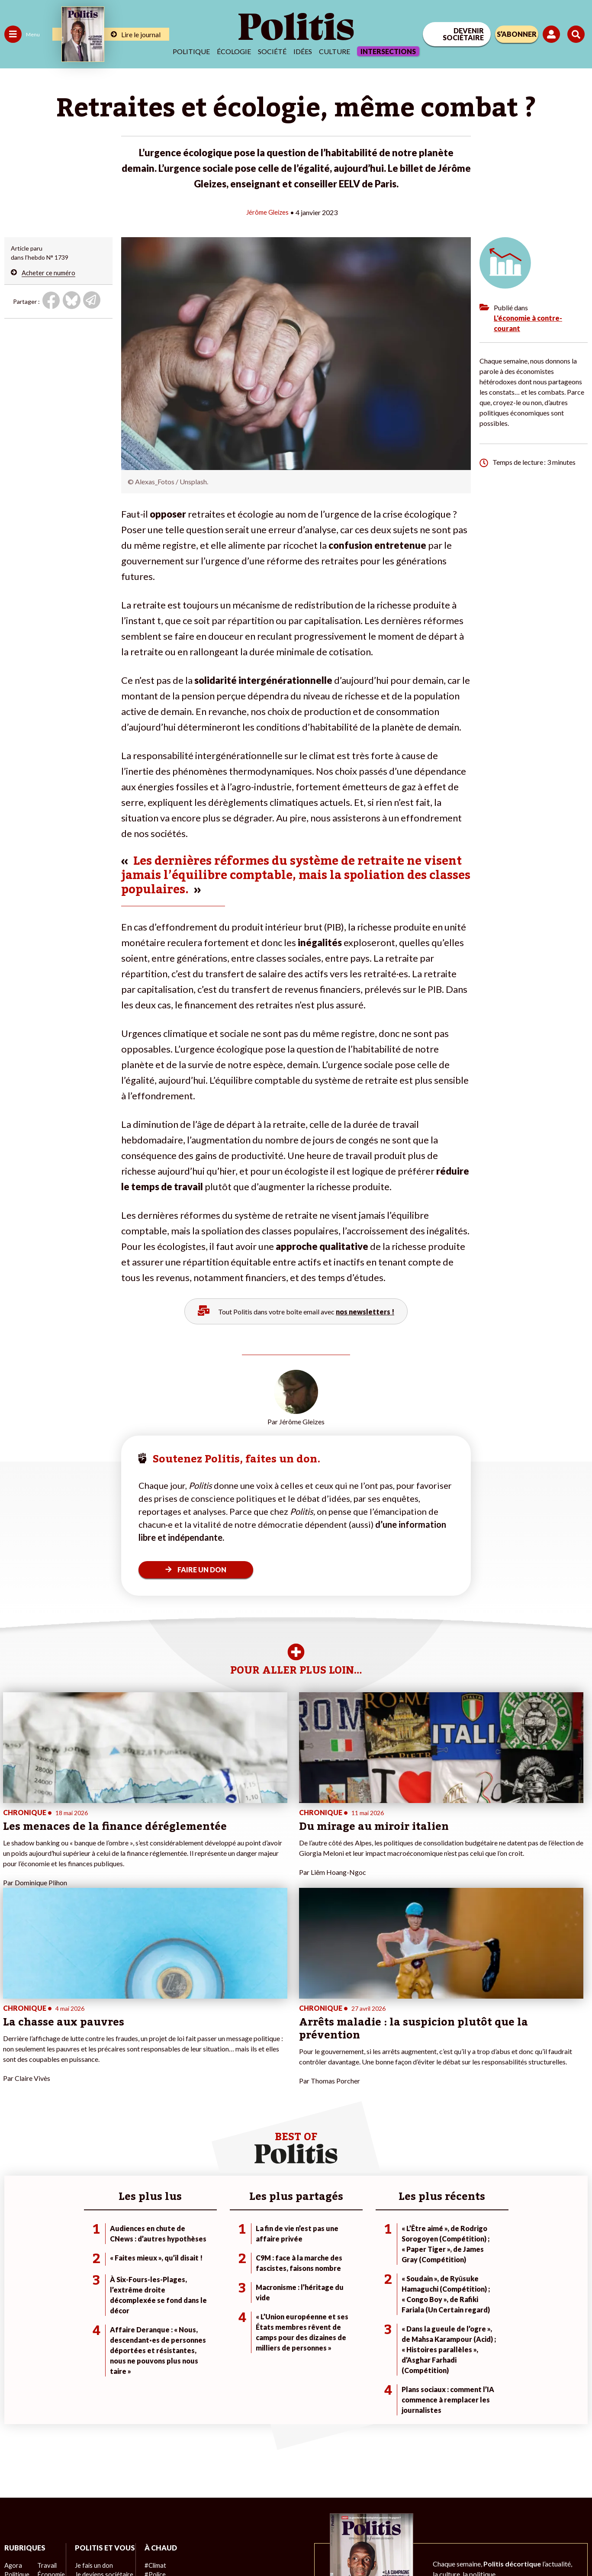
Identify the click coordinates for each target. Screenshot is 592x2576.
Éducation (50, 2418)
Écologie (234, 51)
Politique (191, 51)
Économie (49, 2409)
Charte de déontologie (126, 2546)
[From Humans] (492, 2525)
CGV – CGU (184, 2546)
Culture (334, 51)
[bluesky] (509, 2505)
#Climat (152, 2400)
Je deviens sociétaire (101, 2418)
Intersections (388, 51)
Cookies (342, 2546)
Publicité (309, 2546)
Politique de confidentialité (249, 2546)
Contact (16, 2546)
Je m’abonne (89, 2427)
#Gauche (154, 2418)
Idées (302, 51)
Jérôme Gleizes (267, 212)
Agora (12, 2400)
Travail (45, 2400)
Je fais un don (91, 2409)
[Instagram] (563, 2505)
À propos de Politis (98, 2454)
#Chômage (156, 2436)
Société (272, 51)
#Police (151, 2409)
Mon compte (90, 2463)
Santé (44, 2427)
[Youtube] (536, 2505)
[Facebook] (482, 2505)
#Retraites (156, 2427)
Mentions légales (60, 2546)
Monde (13, 2454)
